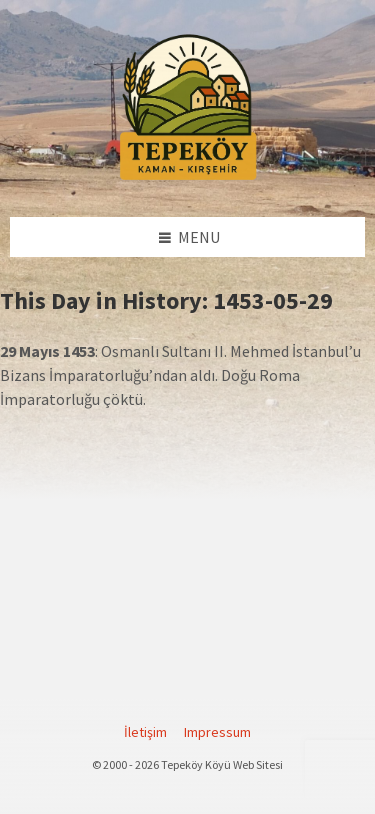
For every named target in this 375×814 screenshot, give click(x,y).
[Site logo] (188, 177)
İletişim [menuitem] (145, 732)
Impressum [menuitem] (217, 732)
